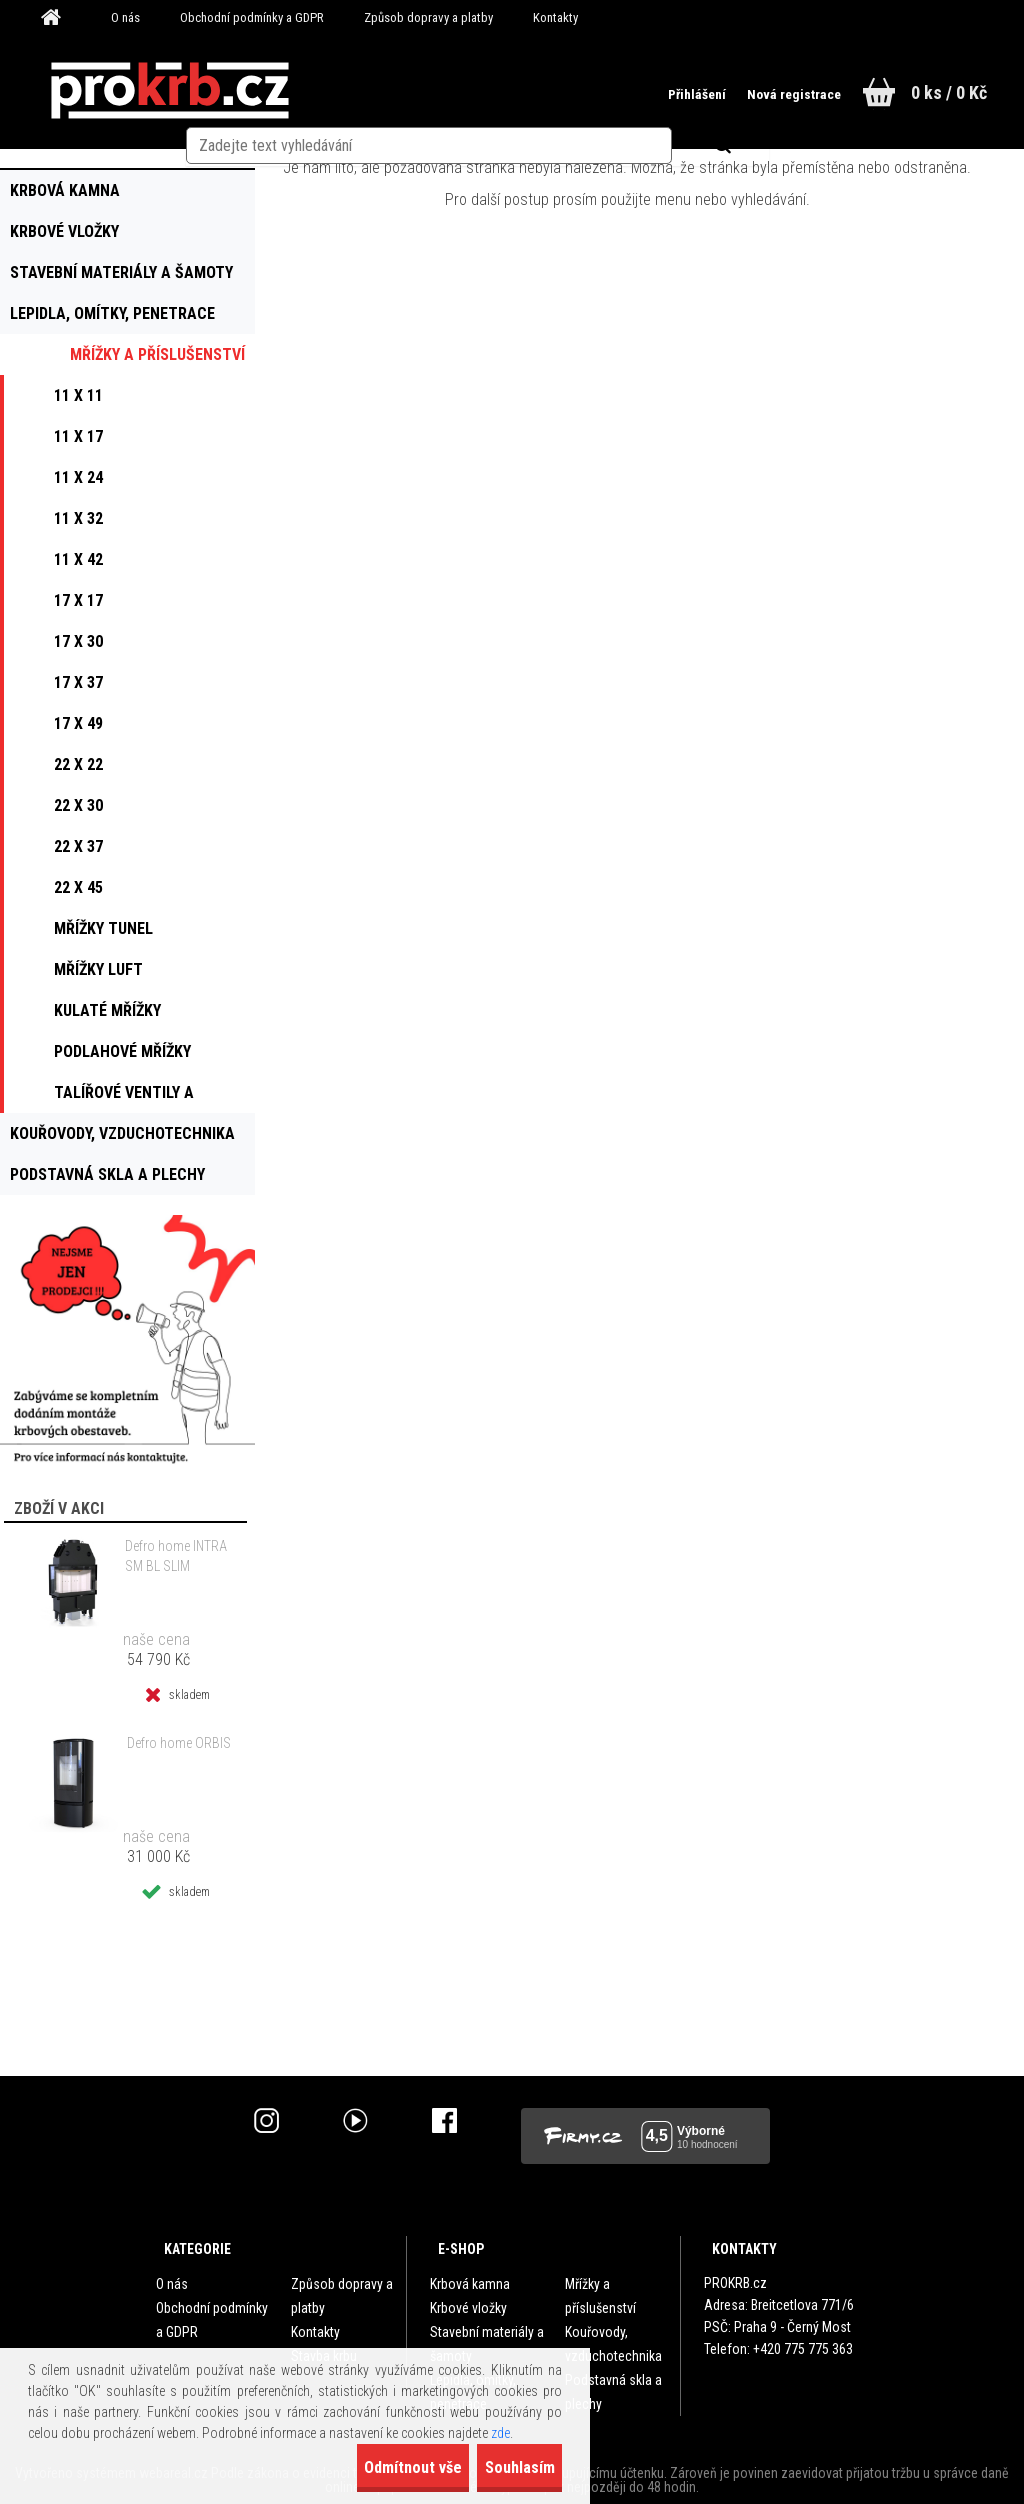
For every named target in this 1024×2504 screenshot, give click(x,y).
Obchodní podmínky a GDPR (252, 17)
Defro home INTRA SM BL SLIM (176, 1556)
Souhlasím (502, 2467)
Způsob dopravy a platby (428, 17)
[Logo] (169, 91)
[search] (550, 92)
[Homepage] (58, 18)
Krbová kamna (470, 2284)
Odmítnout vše (360, 2467)
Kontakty (555, 17)
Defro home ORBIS (179, 1743)
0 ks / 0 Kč (949, 92)
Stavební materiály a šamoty (487, 2344)
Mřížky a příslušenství (600, 2296)
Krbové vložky (468, 2308)
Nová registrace (771, 94)
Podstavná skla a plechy (613, 2392)
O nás (125, 17)
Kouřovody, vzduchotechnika (613, 2344)
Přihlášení (665, 94)
